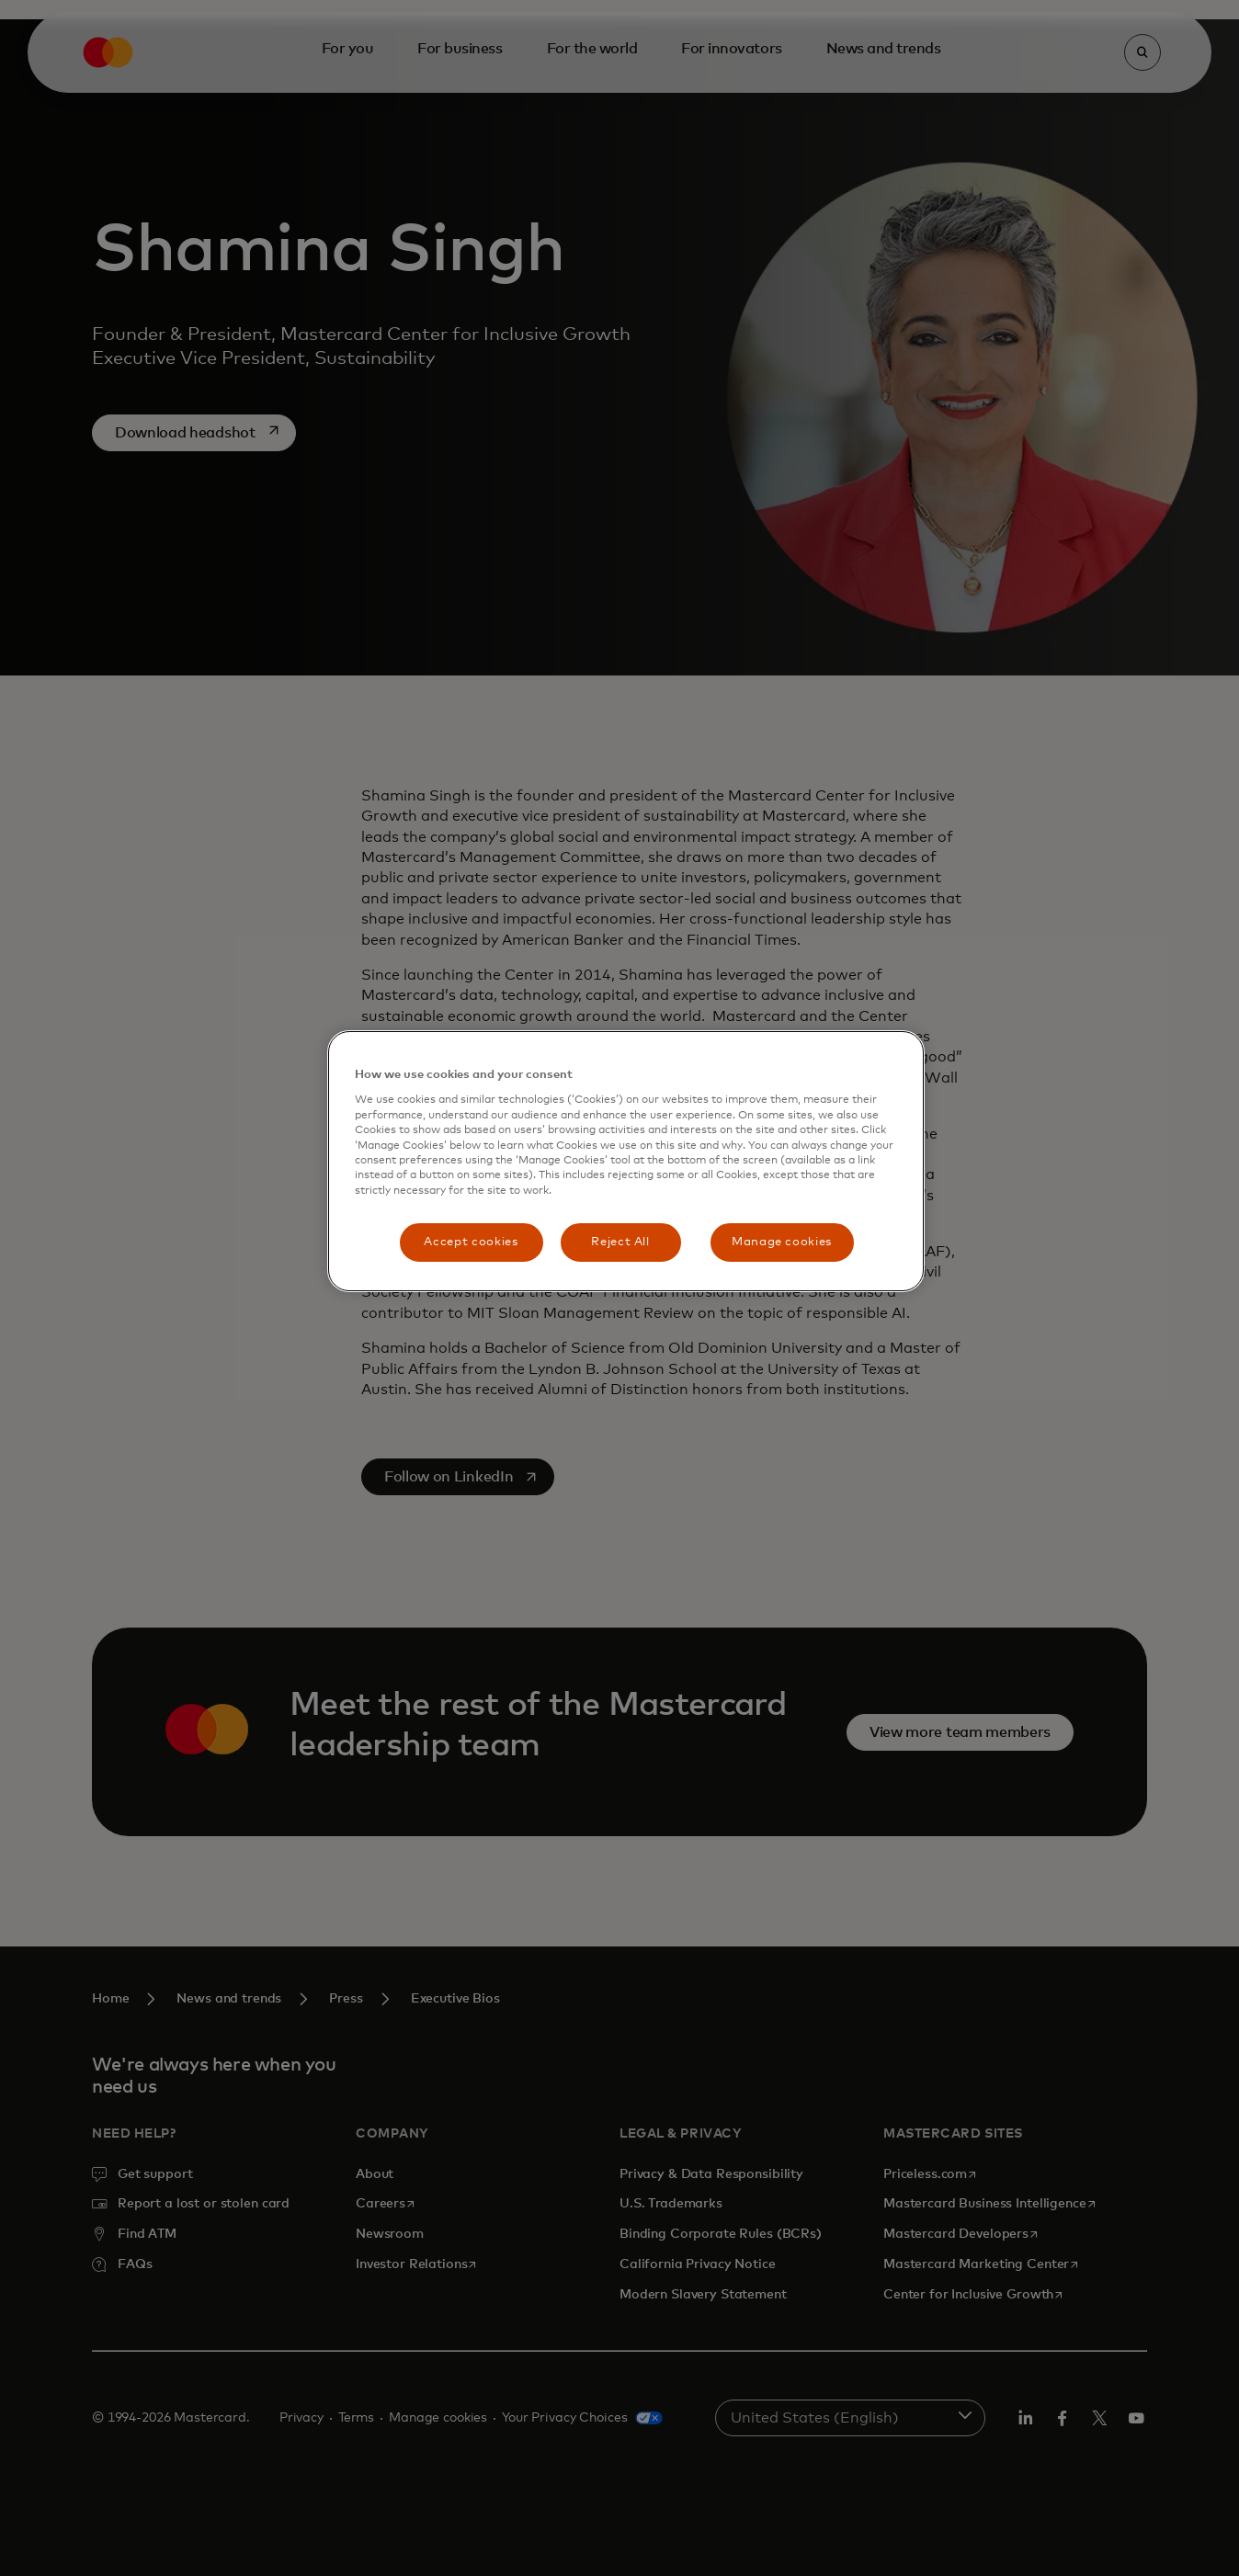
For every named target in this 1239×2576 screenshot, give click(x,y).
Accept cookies (470, 1242)
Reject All (620, 1242)
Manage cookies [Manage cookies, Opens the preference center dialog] (782, 1242)
